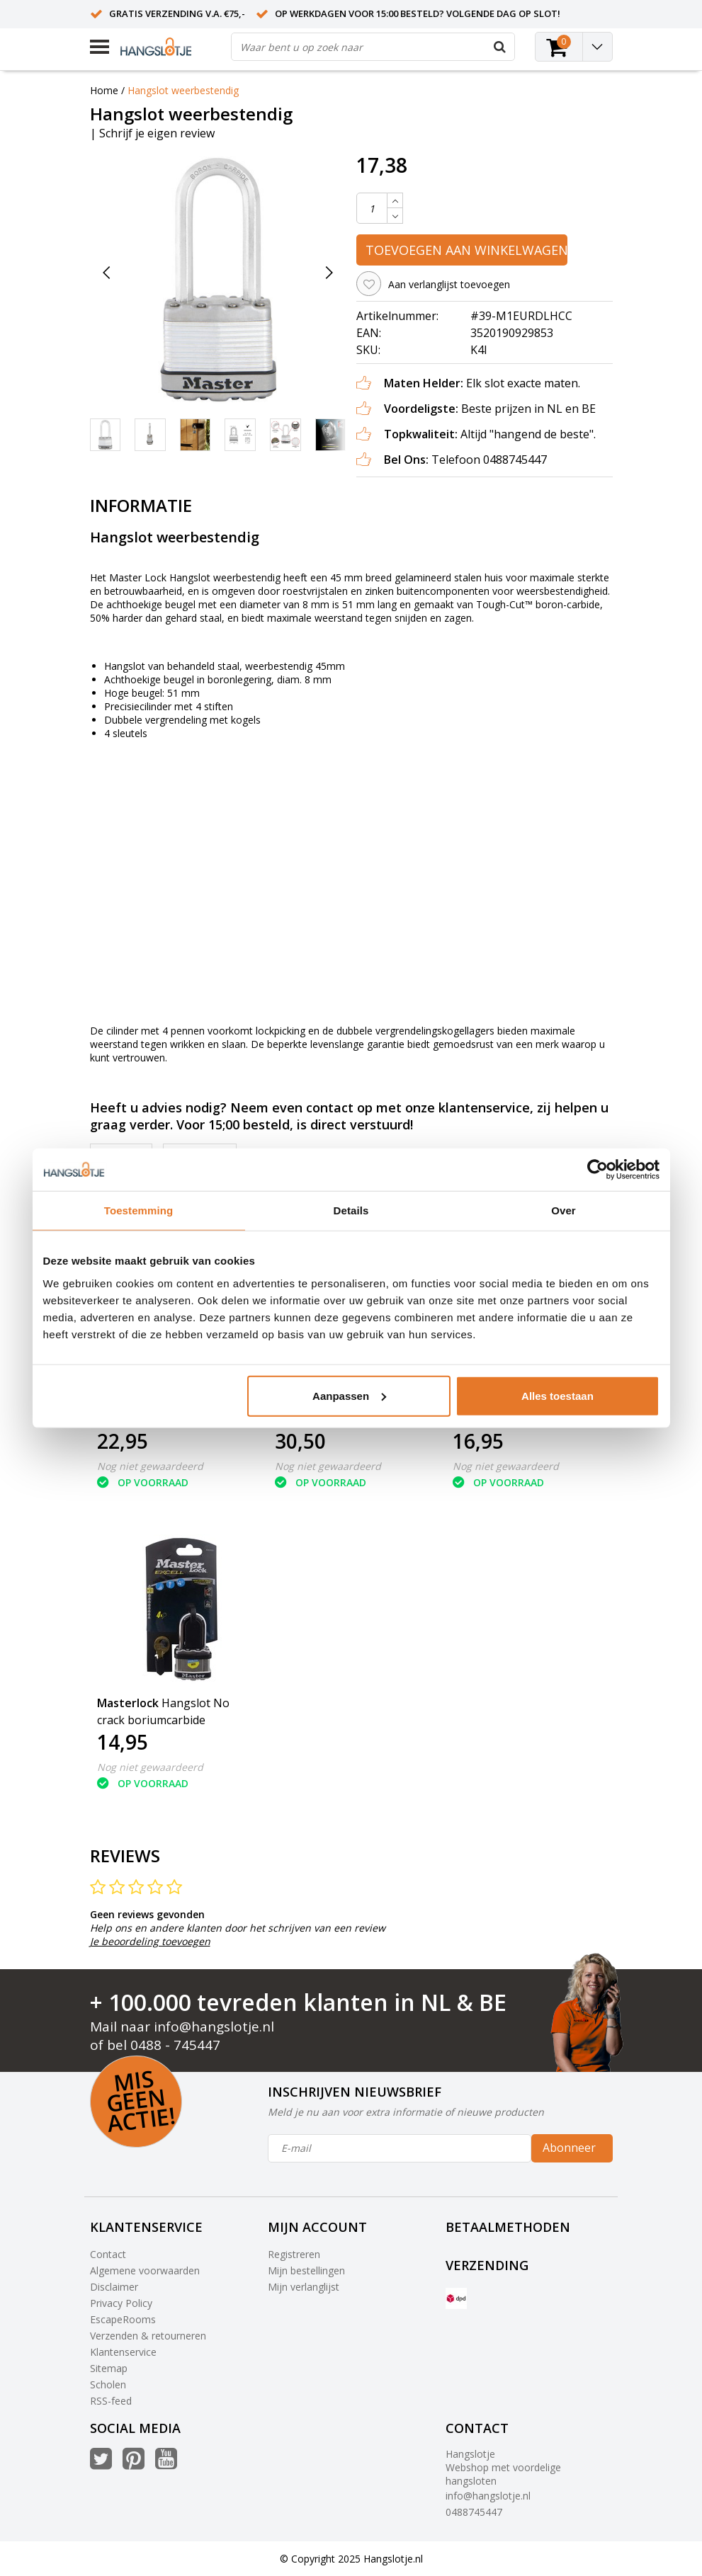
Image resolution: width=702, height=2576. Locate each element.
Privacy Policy (121, 2303)
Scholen (108, 2384)
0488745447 (474, 2512)
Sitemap (109, 2368)
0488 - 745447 (175, 2045)
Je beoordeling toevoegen (150, 1941)
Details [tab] (351, 1210)
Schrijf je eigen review (157, 133)
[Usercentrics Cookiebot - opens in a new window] (597, 1169)
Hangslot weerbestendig (183, 90)
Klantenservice (123, 2352)
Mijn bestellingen (306, 2270)
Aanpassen (349, 1395)
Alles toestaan (557, 1395)
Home (104, 90)
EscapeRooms (123, 2319)
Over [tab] (563, 1210)
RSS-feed (111, 2400)
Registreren (294, 2254)
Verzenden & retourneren (148, 2335)
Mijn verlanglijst (303, 2286)
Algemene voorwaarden (145, 2270)
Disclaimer (114, 2286)
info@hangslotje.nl (214, 2026)
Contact (108, 2254)
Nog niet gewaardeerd (150, 1466)
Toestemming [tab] (139, 1210)
